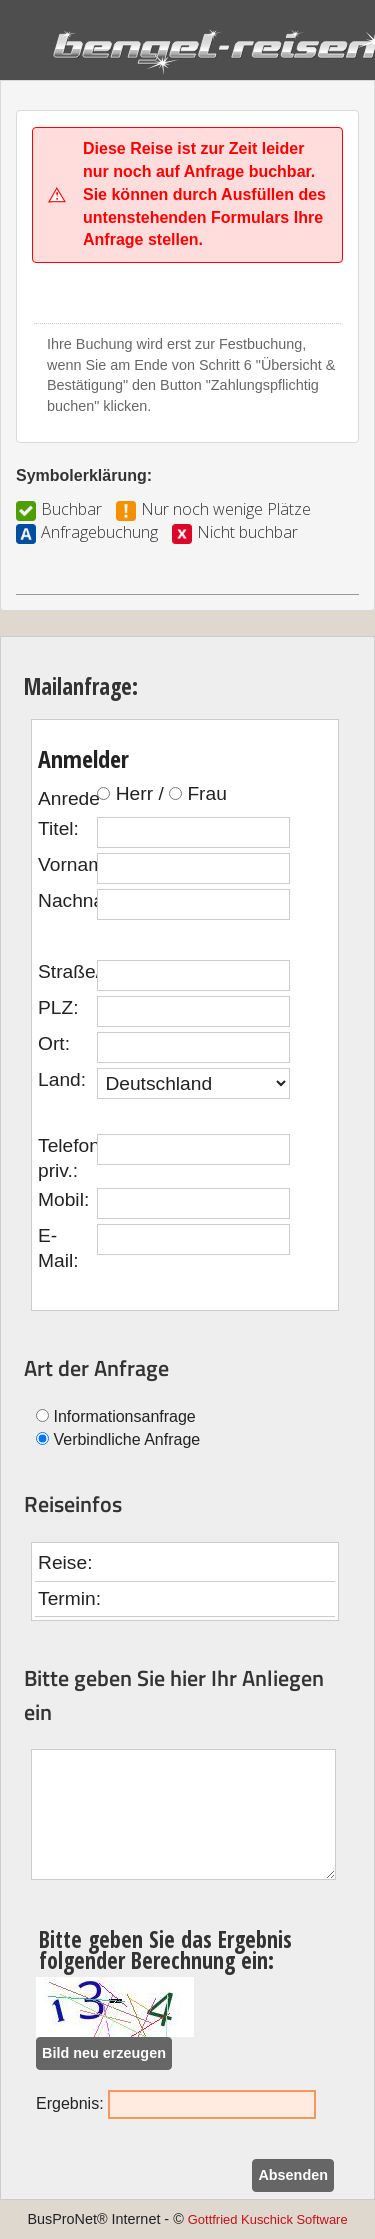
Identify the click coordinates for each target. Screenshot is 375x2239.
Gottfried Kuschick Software (268, 2219)
